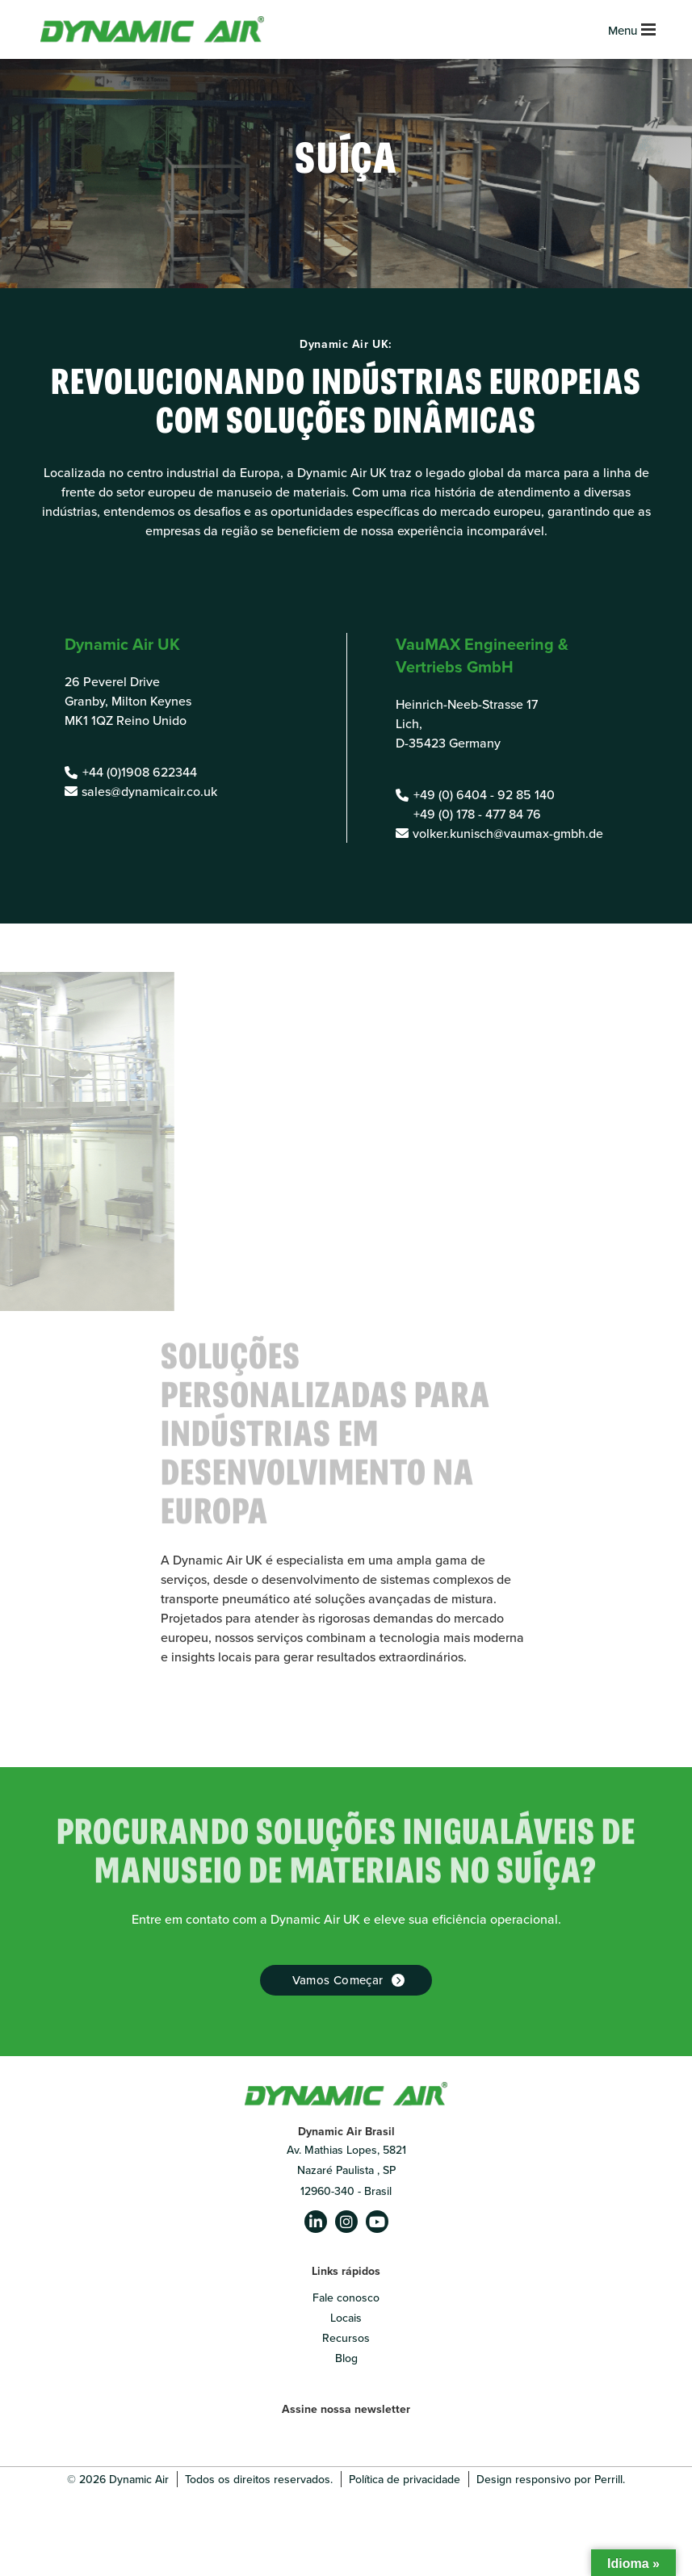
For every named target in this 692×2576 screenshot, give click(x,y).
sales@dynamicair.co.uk (149, 791)
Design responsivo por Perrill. (550, 2479)
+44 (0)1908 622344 (139, 772)
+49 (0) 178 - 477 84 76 (477, 814)
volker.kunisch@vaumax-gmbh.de (508, 833)
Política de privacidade (404, 2479)
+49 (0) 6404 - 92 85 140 (484, 794)
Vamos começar (338, 1979)
